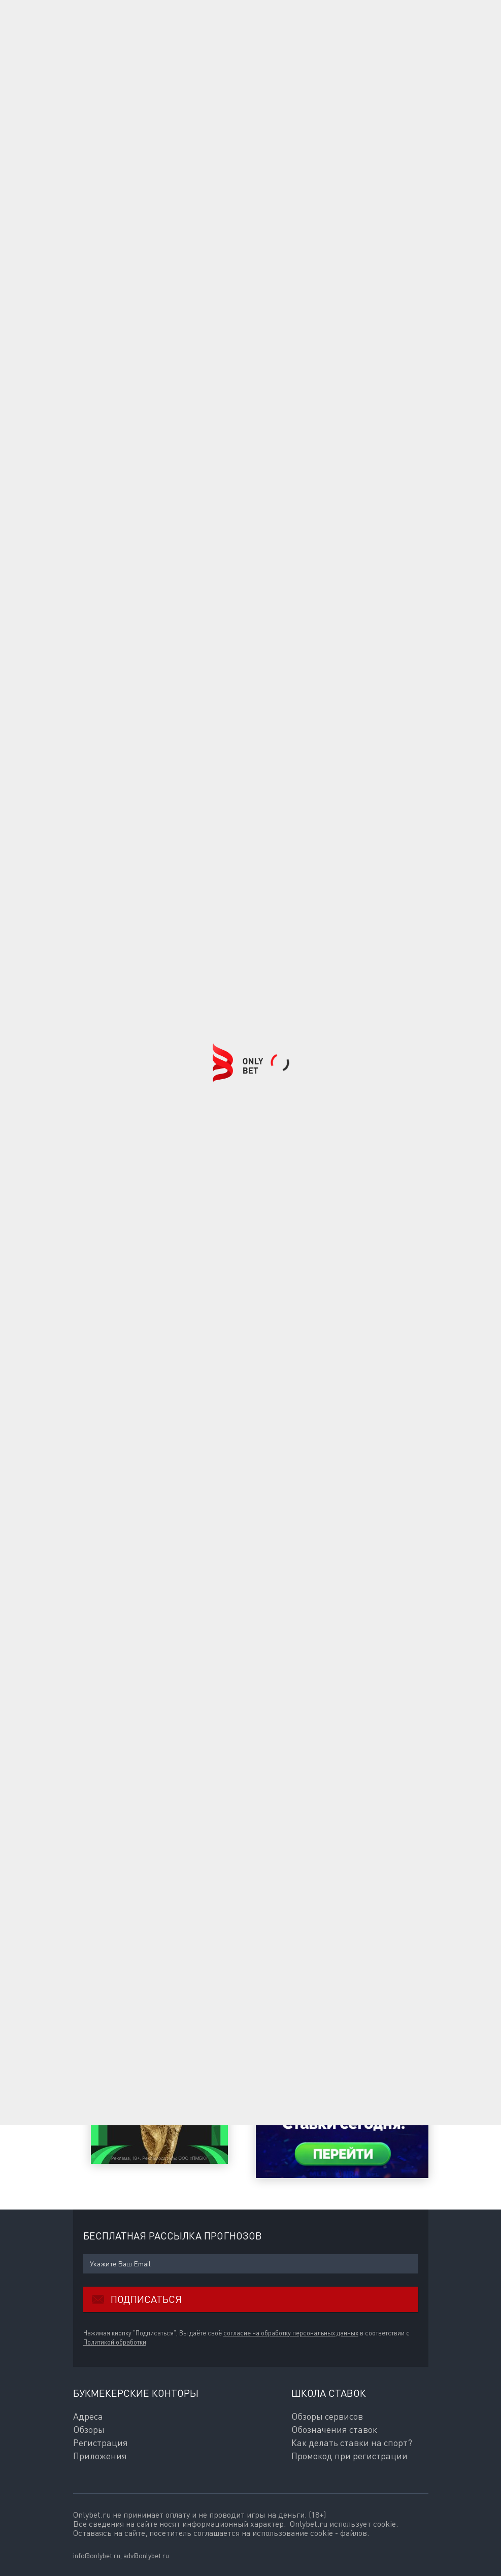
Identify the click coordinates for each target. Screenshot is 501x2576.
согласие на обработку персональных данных (290, 2333)
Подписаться (132, 2299)
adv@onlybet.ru (146, 2555)
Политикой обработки (114, 2342)
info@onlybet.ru (96, 2555)
